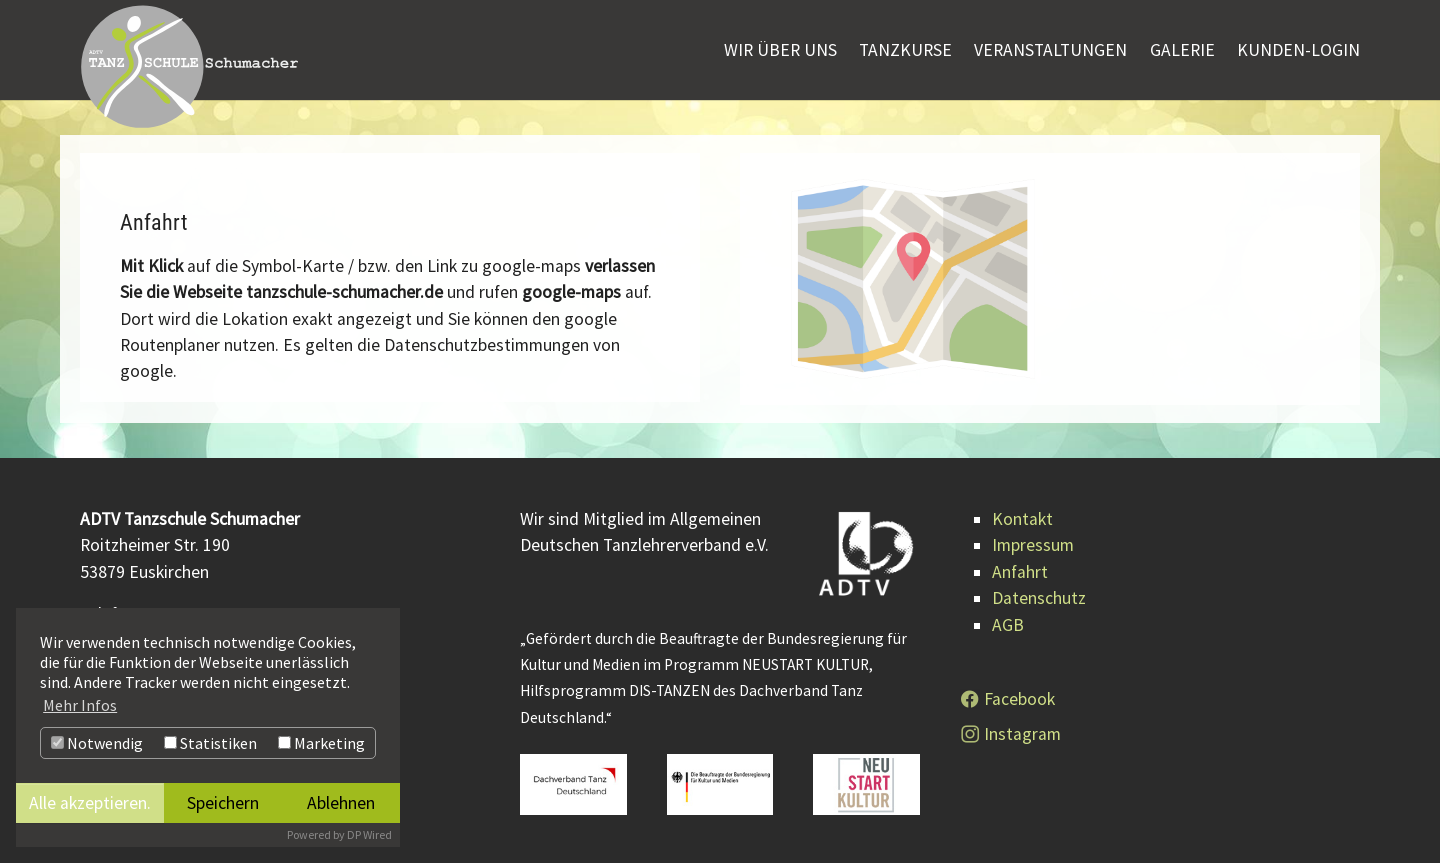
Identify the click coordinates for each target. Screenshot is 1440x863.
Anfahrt (1020, 572)
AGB (1008, 625)
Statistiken (210, 743)
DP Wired (369, 834)
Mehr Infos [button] (80, 705)
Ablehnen (341, 803)
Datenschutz (1039, 598)
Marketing (321, 743)
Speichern (223, 803)
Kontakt (1022, 519)
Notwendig (97, 743)
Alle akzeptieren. (90, 803)
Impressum (1033, 545)
